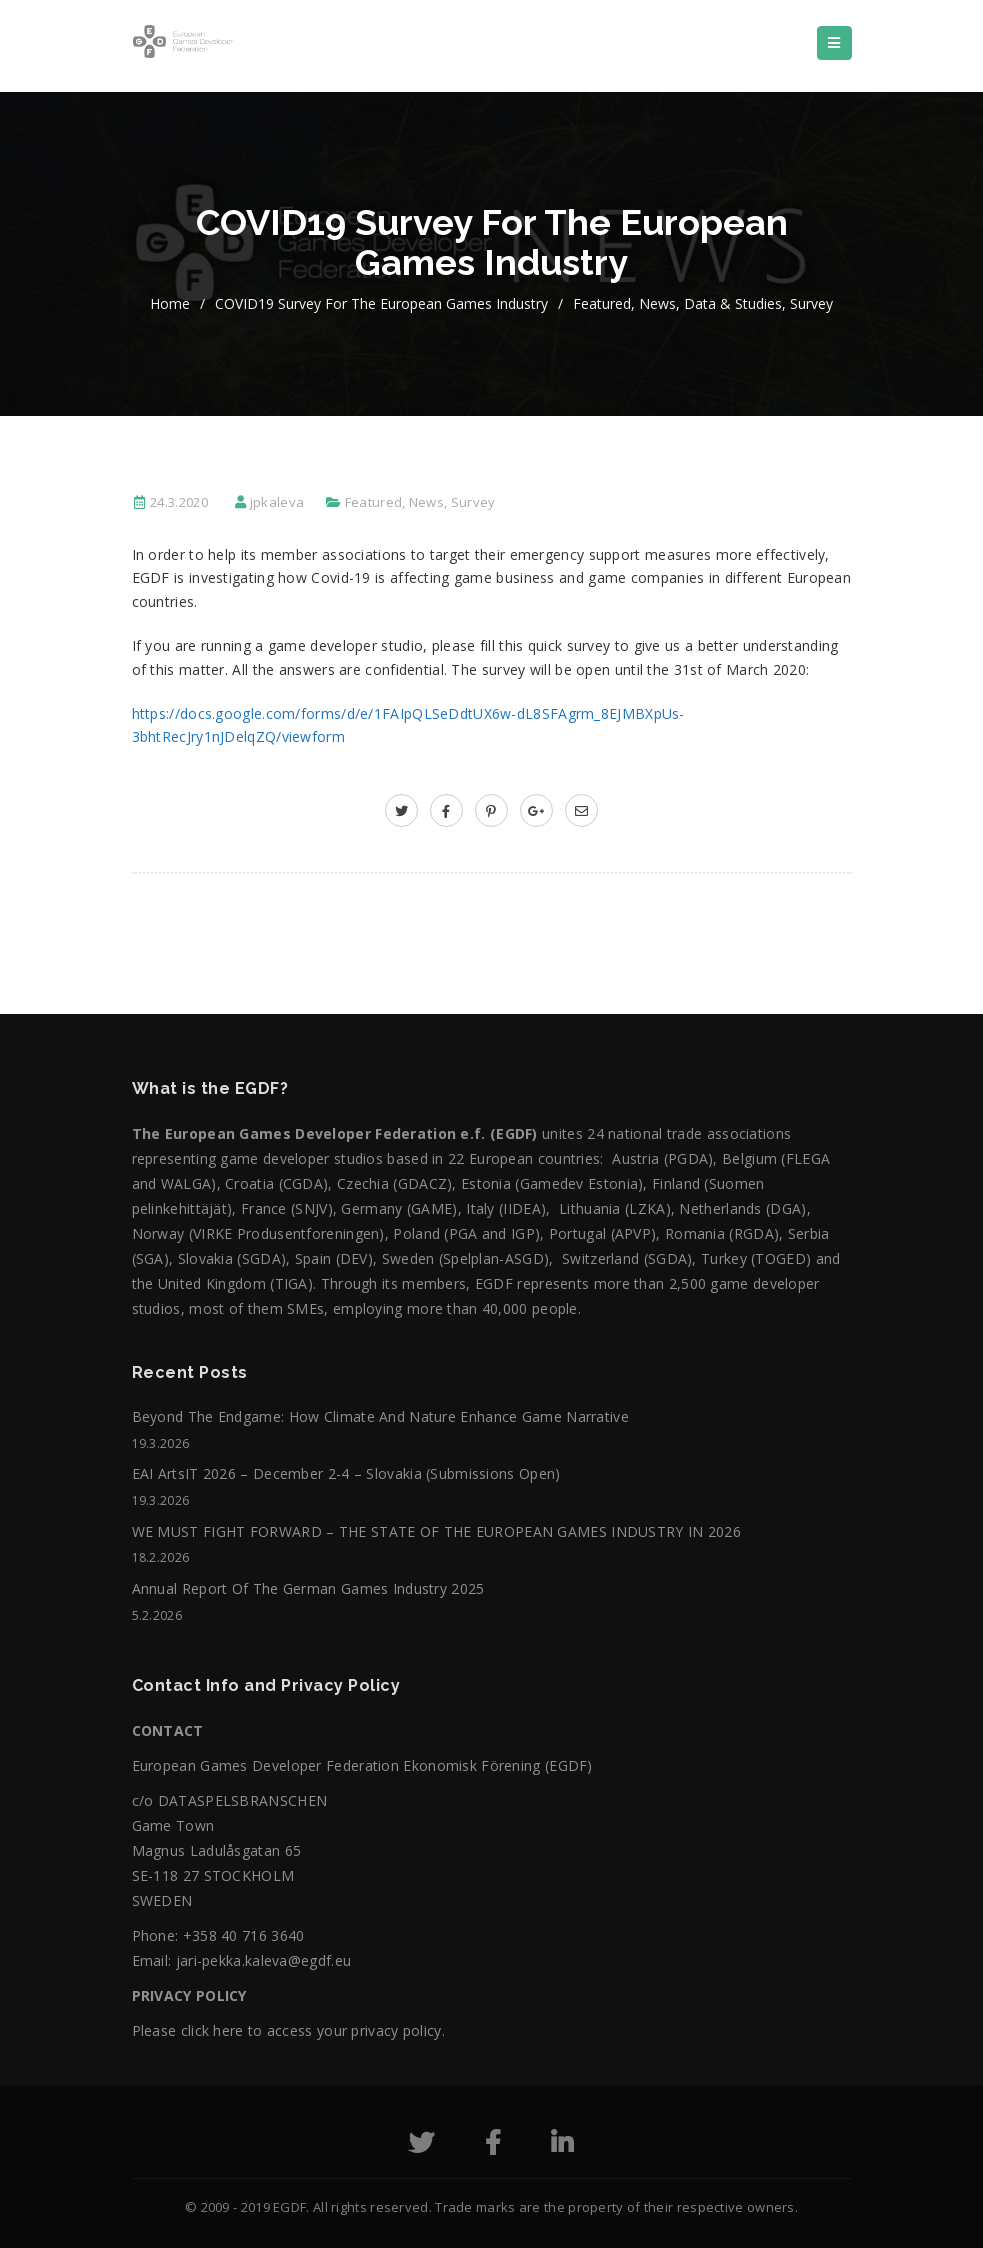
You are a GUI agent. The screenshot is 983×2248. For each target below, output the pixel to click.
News (657, 303)
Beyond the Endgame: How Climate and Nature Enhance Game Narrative (381, 1416)
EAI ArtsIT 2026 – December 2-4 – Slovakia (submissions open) (346, 1473)
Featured (602, 303)
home (170, 303)
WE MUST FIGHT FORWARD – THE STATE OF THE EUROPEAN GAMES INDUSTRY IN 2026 (437, 1531)
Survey (811, 303)
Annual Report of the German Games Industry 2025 (308, 1588)
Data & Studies (733, 303)
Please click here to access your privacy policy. (288, 2030)
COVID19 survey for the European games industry (381, 303)
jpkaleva (277, 502)
